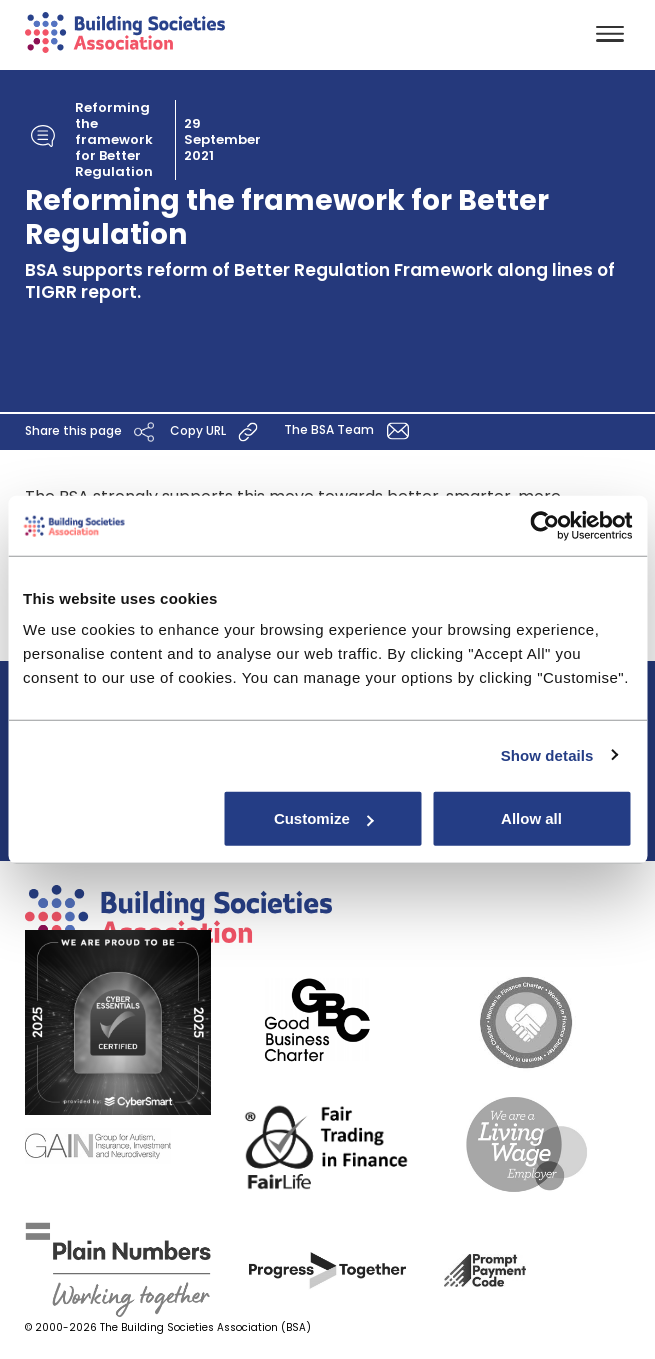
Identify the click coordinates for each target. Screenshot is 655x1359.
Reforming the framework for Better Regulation (114, 140)
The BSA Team (350, 431)
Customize (324, 818)
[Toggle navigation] (610, 35)
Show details (547, 754)
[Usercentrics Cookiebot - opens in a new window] (544, 525)
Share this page (92, 432)
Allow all (531, 818)
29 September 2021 (222, 140)
